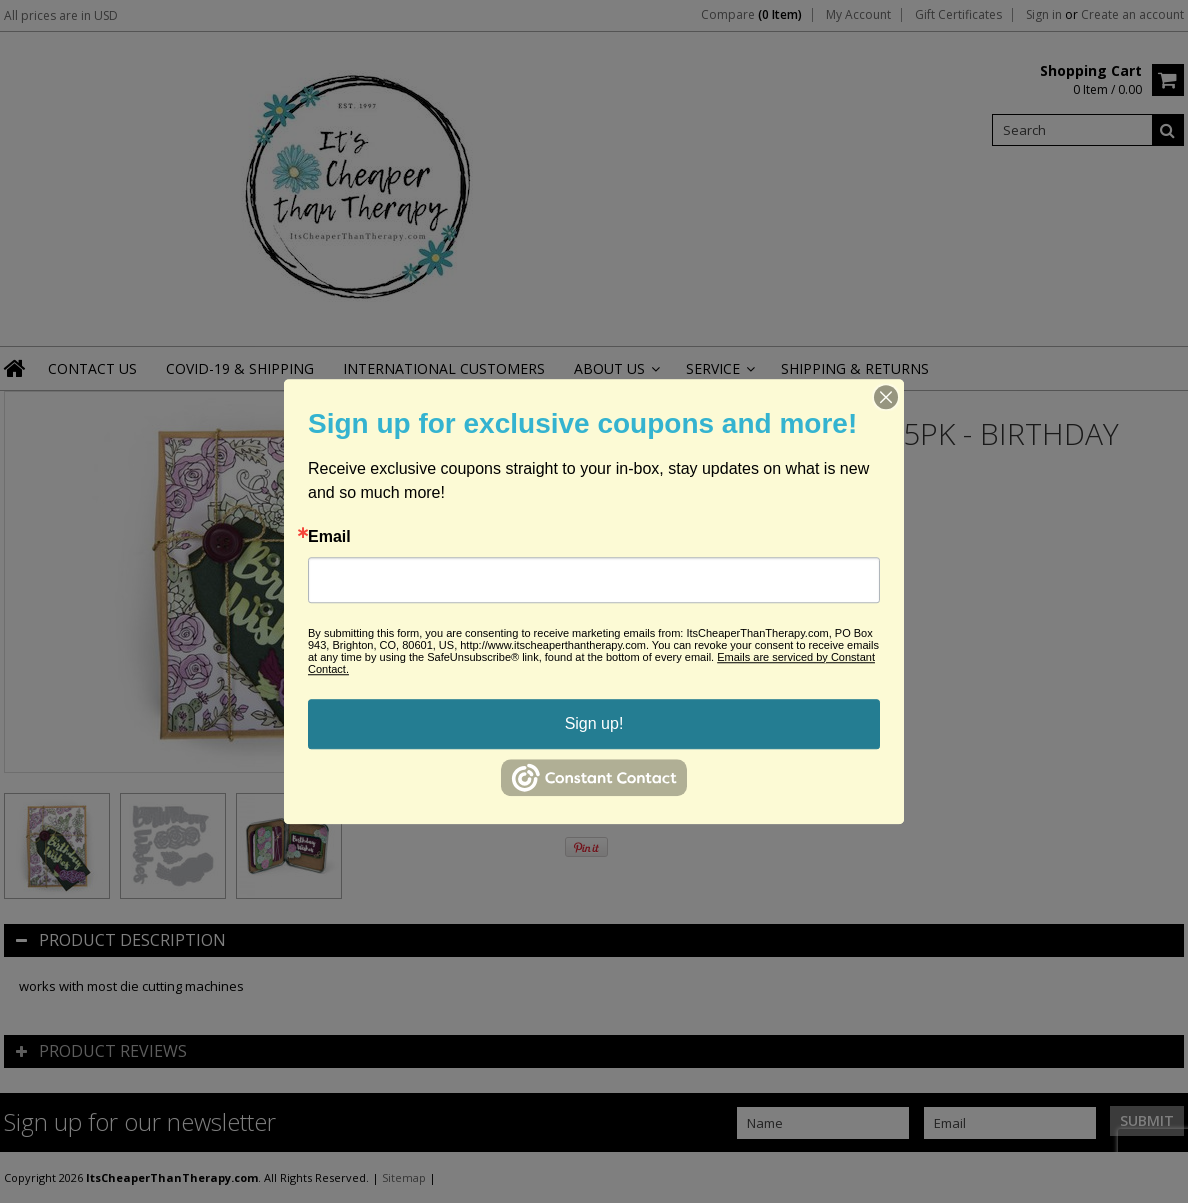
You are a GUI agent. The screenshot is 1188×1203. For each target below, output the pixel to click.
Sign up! (594, 723)
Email (329, 537)
